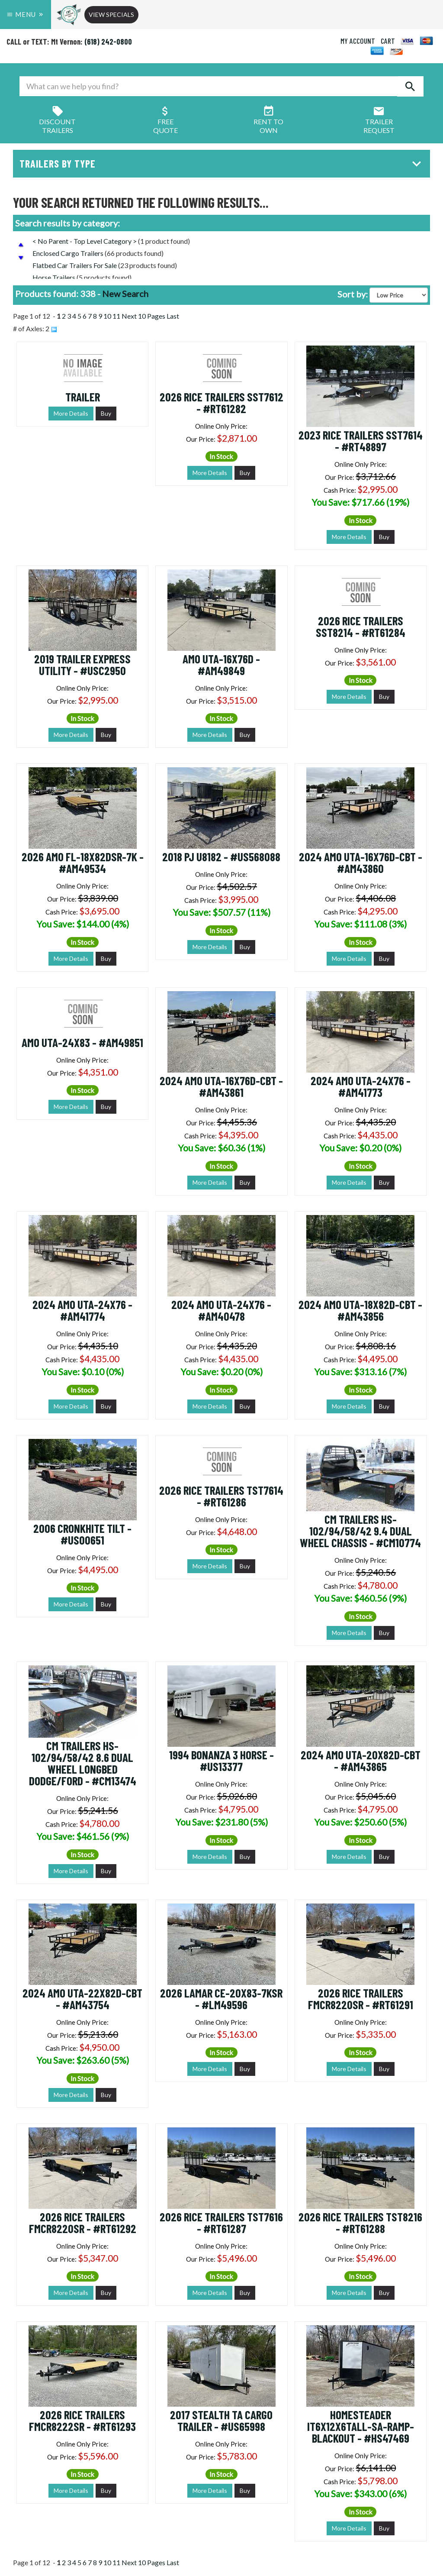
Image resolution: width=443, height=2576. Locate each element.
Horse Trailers (53, 277)
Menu (25, 14)
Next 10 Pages (143, 316)
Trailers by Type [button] (222, 163)
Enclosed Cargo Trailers (67, 253)
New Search (125, 293)
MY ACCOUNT (357, 40)
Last (173, 316)
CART (388, 40)
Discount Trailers (57, 121)
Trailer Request (379, 121)
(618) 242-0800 (108, 41)
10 (107, 316)
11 (116, 316)
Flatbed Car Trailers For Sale (74, 265)
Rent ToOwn (268, 121)
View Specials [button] (111, 14)
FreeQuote (165, 121)
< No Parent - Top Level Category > (84, 241)
